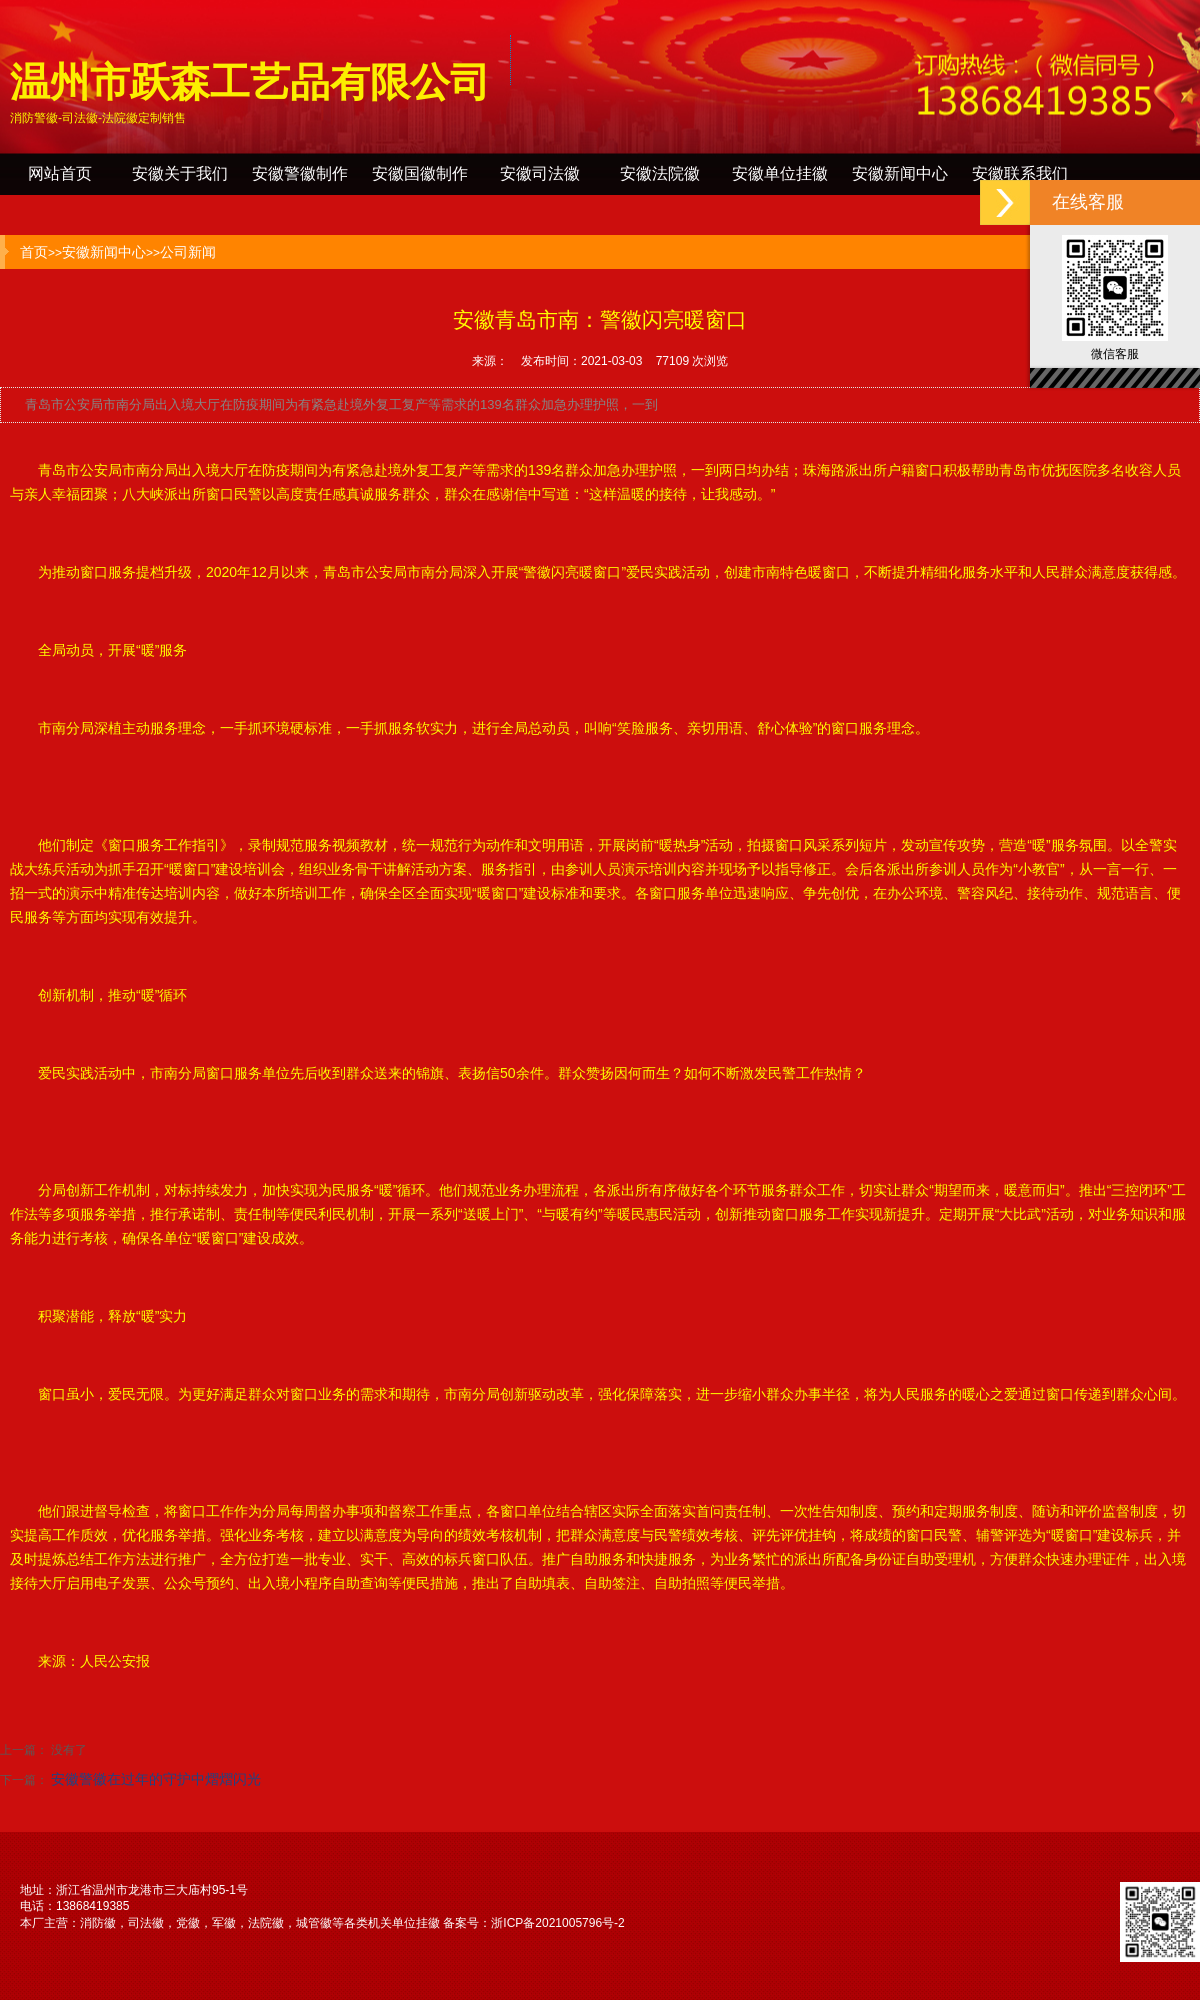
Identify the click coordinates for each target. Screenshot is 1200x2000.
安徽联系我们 (1020, 173)
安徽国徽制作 (420, 173)
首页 (34, 252)
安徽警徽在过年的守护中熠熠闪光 (156, 1779)
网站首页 (60, 173)
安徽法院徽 (660, 173)
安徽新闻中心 (900, 173)
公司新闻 (188, 252)
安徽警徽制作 (300, 173)
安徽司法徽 (540, 173)
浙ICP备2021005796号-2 (557, 1923)
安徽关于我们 (180, 173)
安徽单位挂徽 (780, 173)
